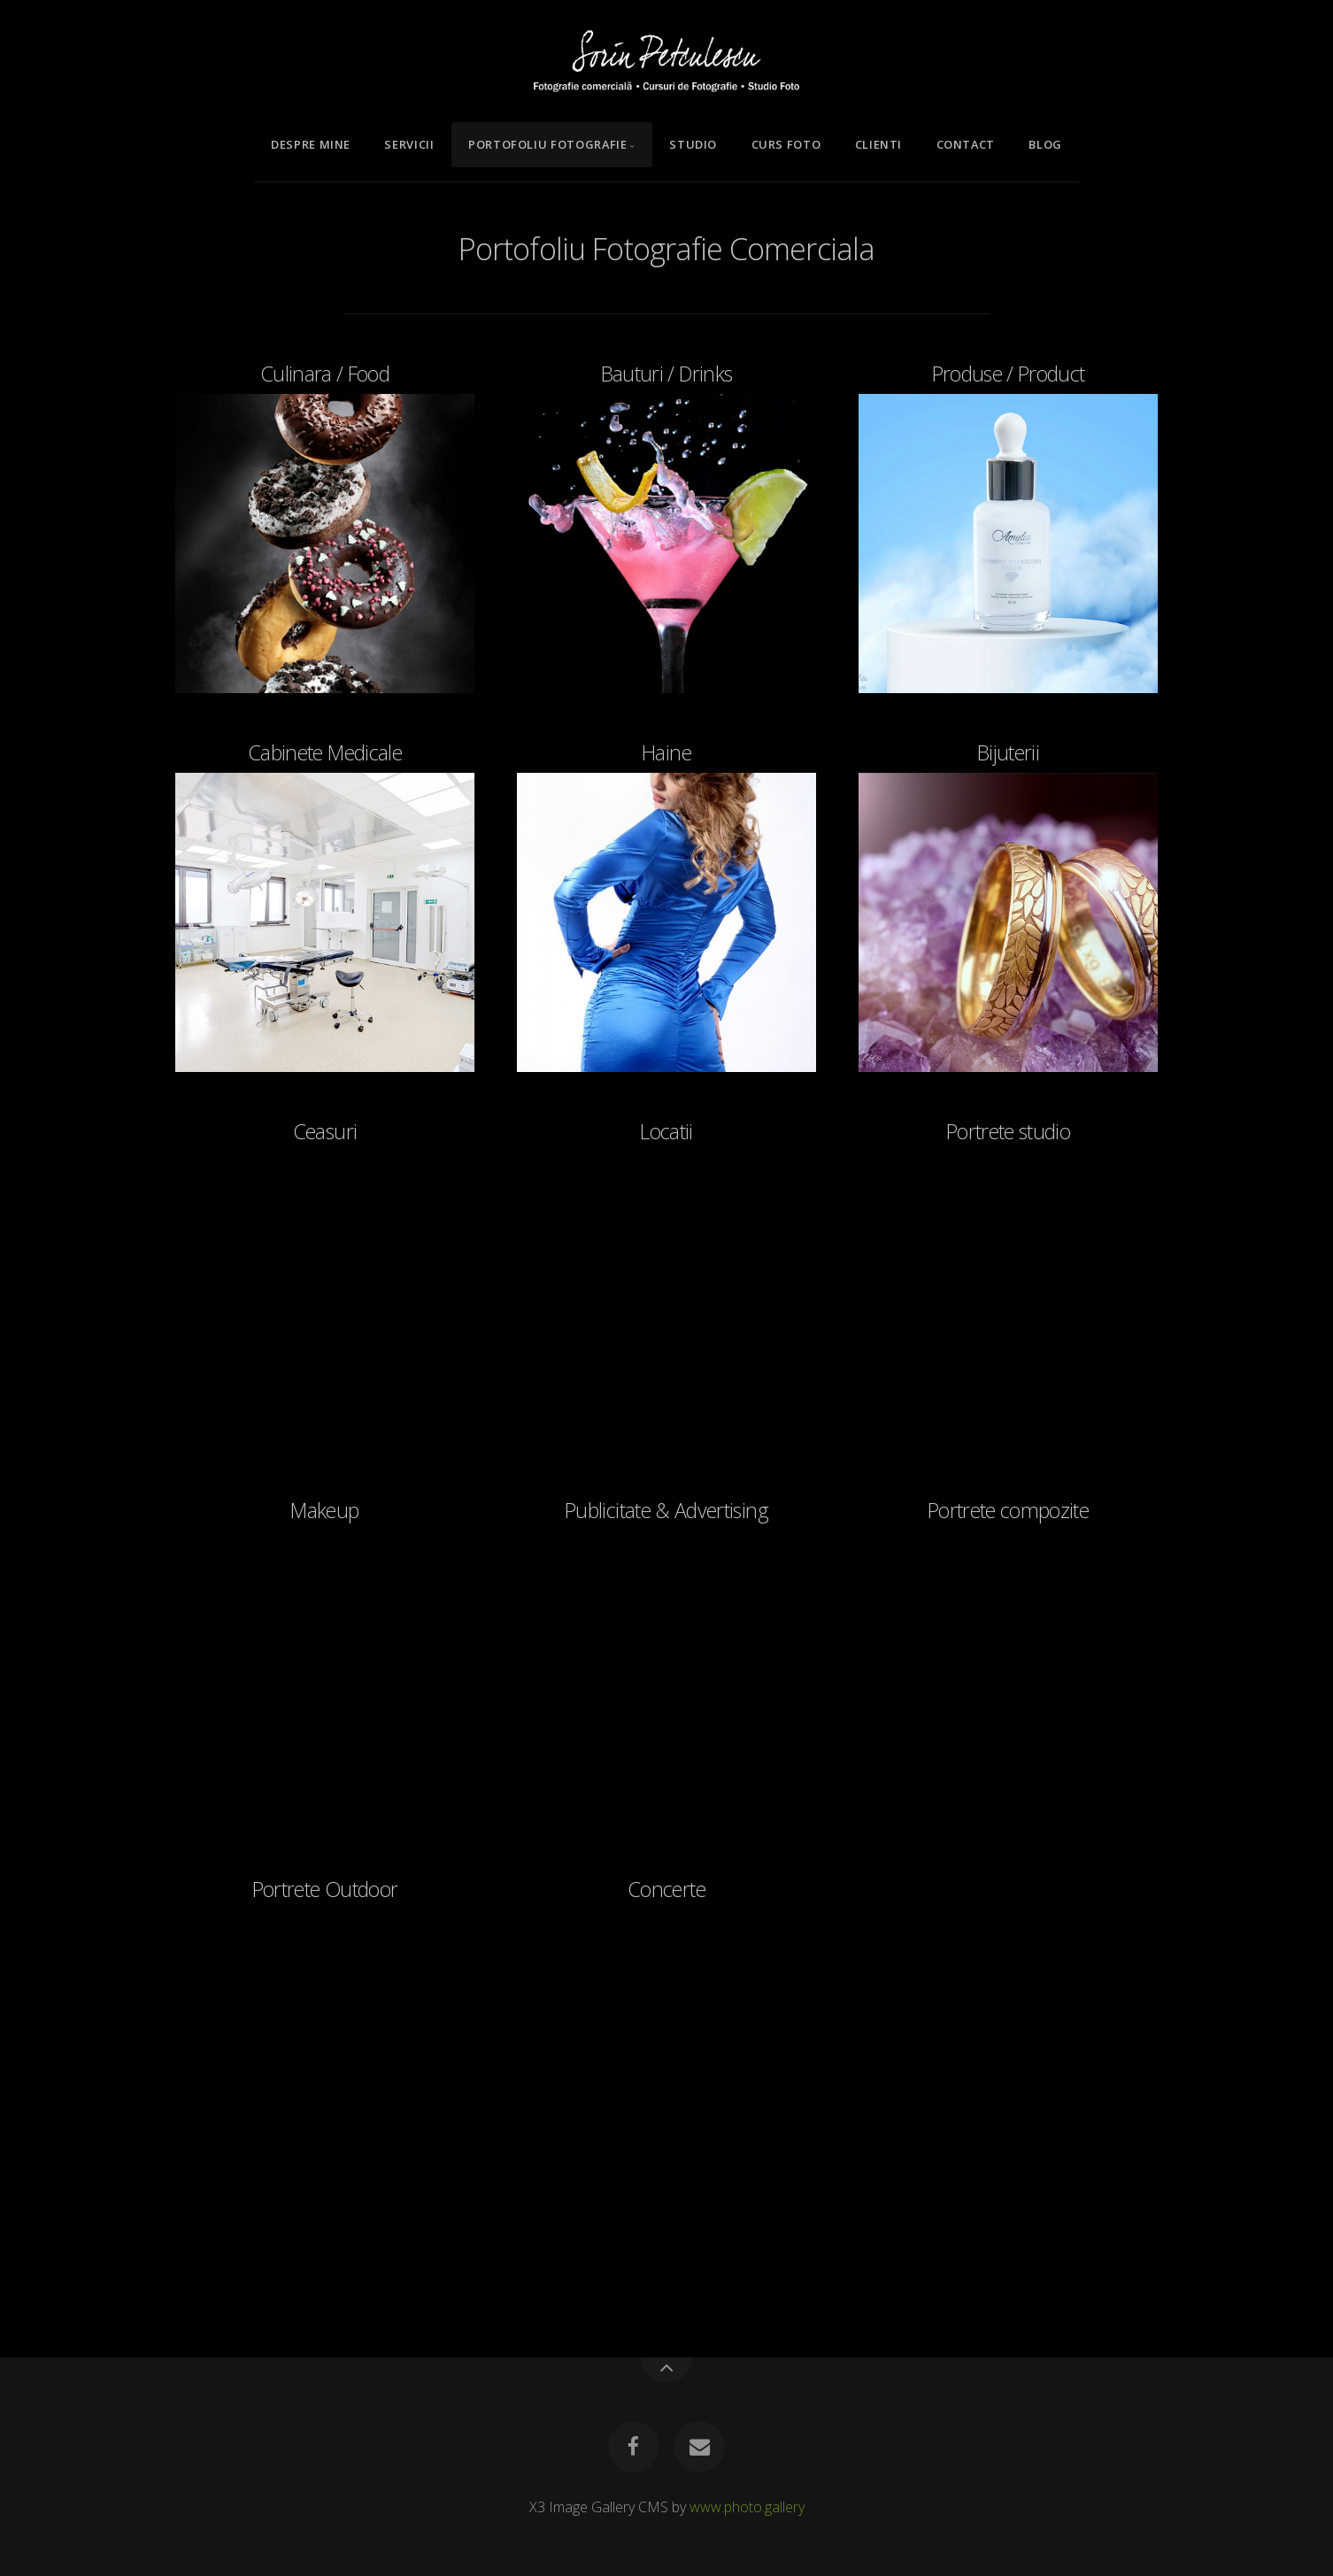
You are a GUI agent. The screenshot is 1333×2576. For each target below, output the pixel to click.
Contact (965, 144)
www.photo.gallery (747, 2507)
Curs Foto (786, 144)
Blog (1045, 144)
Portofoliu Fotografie (547, 144)
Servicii (409, 144)
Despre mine (311, 144)
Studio (693, 144)
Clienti (878, 144)
